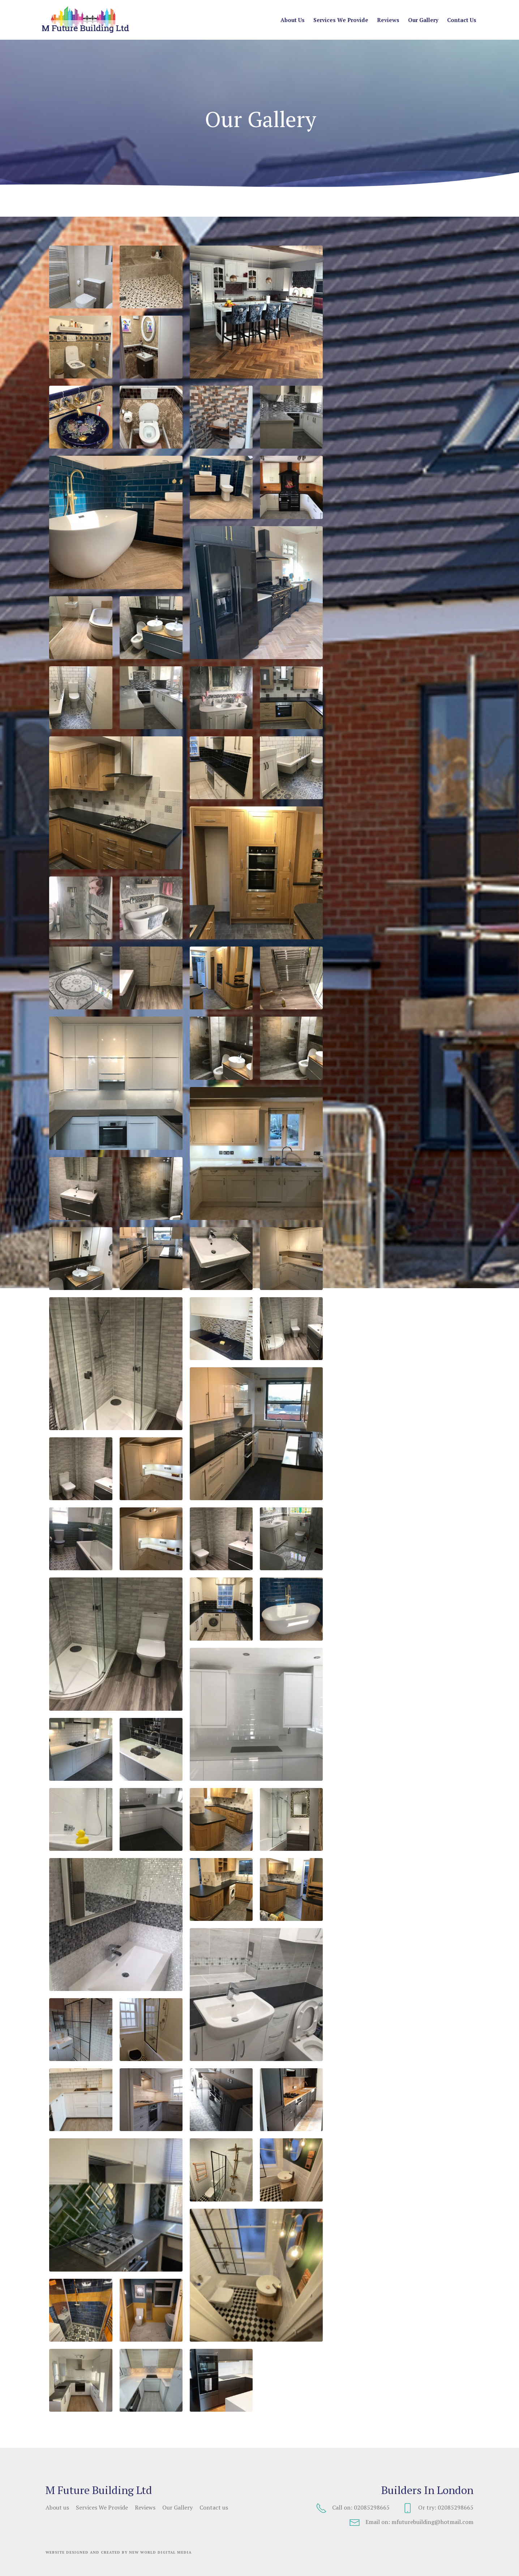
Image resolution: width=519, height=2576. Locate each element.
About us (292, 19)
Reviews (388, 19)
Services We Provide (340, 19)
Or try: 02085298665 (437, 2508)
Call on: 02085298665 (353, 2508)
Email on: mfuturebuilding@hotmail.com (411, 2522)
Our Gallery (423, 19)
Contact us (461, 19)
